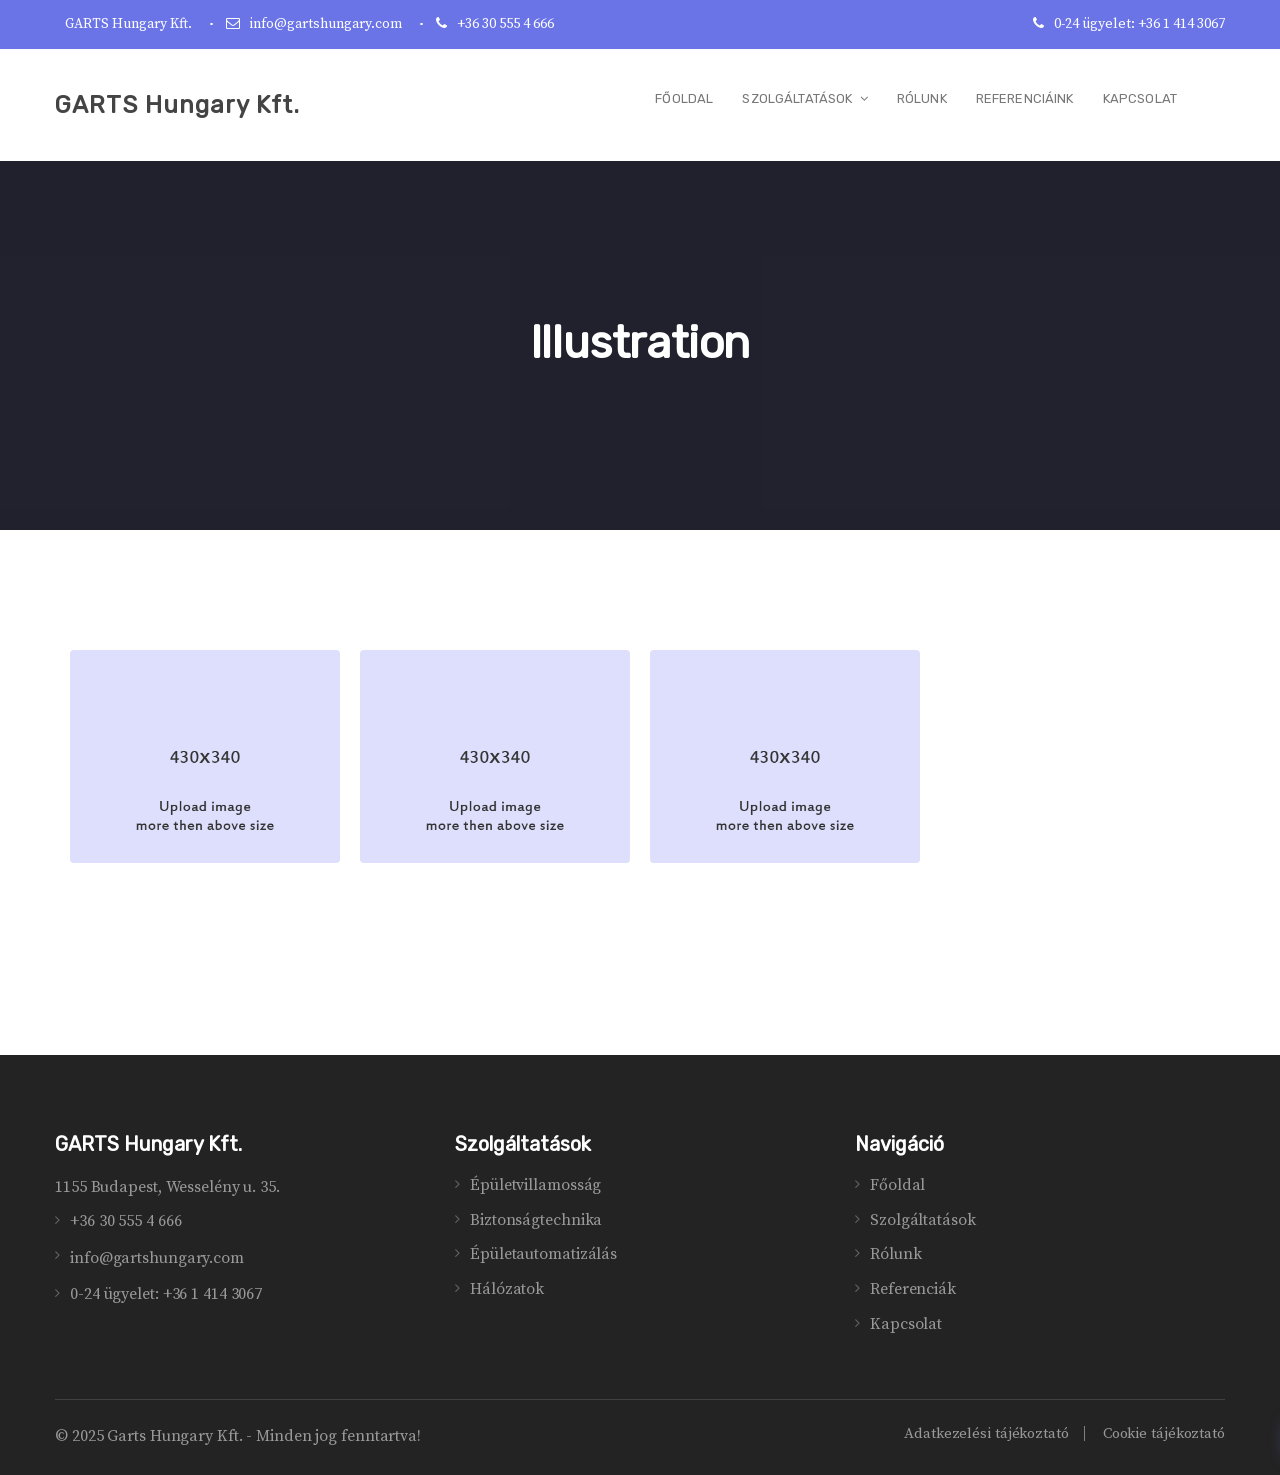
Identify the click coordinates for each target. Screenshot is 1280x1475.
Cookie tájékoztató (1164, 1433)
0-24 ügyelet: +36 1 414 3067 (1139, 24)
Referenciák (913, 1289)
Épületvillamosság (535, 1185)
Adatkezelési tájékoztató (986, 1433)
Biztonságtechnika (536, 1220)
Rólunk (895, 1254)
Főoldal (897, 1185)
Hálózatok (507, 1289)
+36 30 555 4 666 (505, 24)
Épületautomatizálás (543, 1254)
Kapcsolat (906, 1324)
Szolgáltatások (923, 1220)
